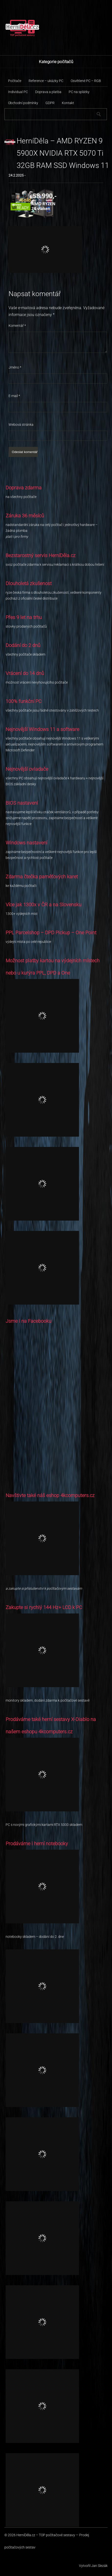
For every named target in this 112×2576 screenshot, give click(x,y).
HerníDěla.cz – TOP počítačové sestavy (45, 2535)
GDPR (50, 103)
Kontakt (68, 103)
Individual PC (18, 92)
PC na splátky (79, 92)
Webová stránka (21, 425)
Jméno (15, 367)
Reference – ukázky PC (46, 81)
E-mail (14, 396)
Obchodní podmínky (23, 103)
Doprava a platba (48, 92)
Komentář (17, 326)
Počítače (14, 81)
